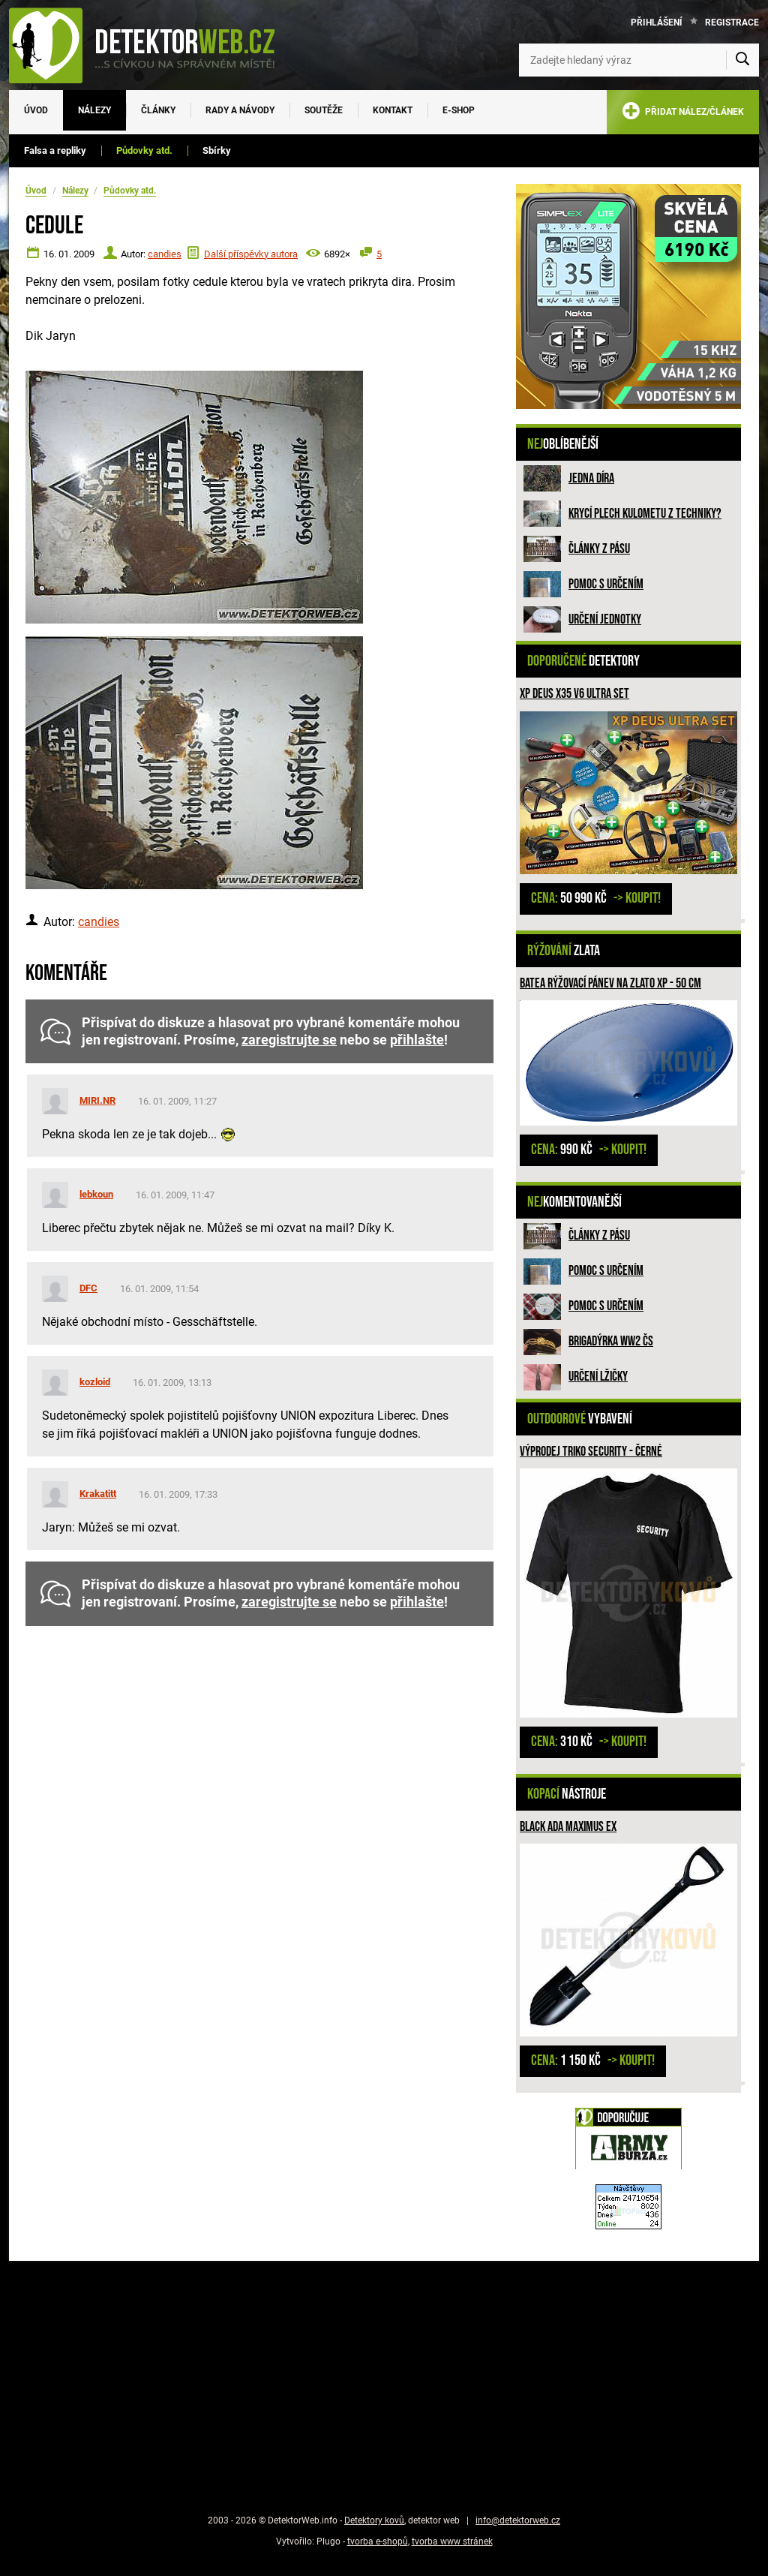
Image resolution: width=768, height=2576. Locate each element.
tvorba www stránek (452, 2541)
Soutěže (323, 110)
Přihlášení (656, 22)
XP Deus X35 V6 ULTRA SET (574, 694)
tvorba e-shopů (377, 2541)
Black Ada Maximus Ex (568, 1827)
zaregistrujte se (289, 1040)
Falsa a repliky (55, 150)
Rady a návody (240, 110)
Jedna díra (591, 478)
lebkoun (96, 1194)
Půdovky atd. (144, 150)
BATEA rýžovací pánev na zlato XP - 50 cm (610, 983)
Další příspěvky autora (251, 254)
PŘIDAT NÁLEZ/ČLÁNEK (683, 114)
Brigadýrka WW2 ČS (610, 1341)
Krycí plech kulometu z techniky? (645, 514)
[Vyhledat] (742, 60)
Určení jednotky (604, 619)
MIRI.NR (98, 1100)
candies (165, 254)
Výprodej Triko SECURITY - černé (591, 1451)
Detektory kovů (374, 2520)
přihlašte (417, 1040)
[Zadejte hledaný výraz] (639, 60)
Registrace (732, 22)
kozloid (95, 1381)
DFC (89, 1288)
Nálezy (94, 110)
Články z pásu (599, 549)
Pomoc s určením (606, 584)
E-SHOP (458, 110)
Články (158, 110)
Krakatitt (98, 1493)
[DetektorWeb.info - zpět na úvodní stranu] (151, 45)
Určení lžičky (598, 1376)
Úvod (36, 110)
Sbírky (216, 150)
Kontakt (392, 110)
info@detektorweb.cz (518, 2520)
